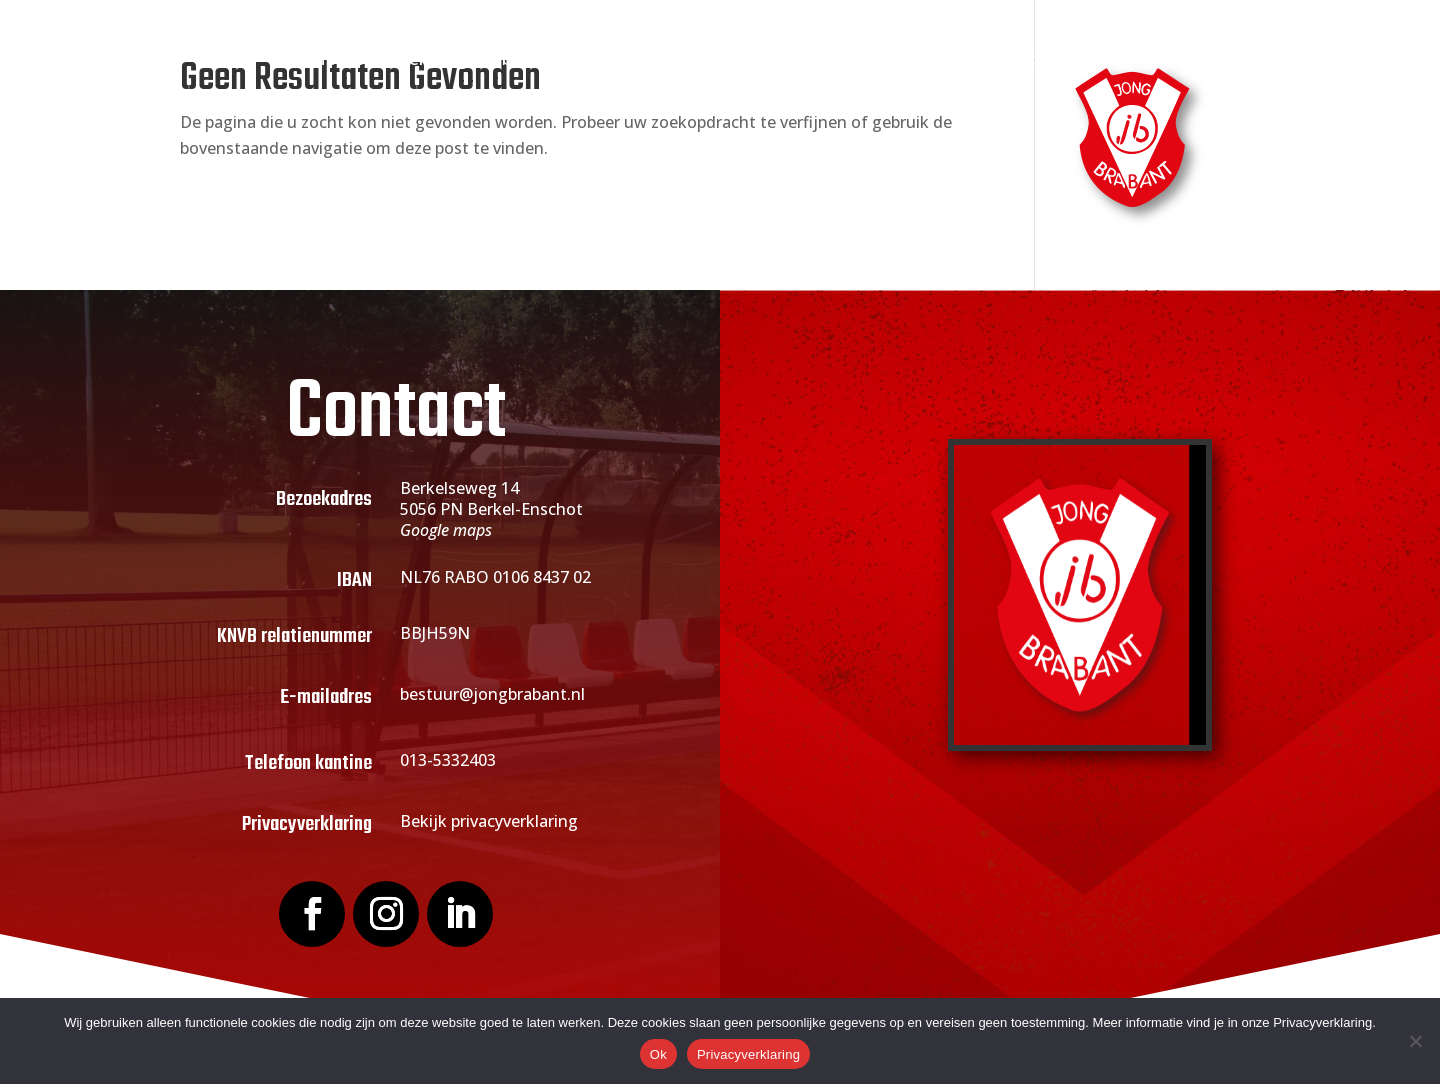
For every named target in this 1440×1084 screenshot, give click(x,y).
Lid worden (629, 60)
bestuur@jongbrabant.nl (492, 694)
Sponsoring (871, 60)
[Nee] (1415, 1041)
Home (338, 60)
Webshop (999, 60)
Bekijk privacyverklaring (489, 821)
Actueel (750, 60)
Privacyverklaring (748, 1054)
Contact (1094, 60)
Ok (658, 1054)
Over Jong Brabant (463, 60)
